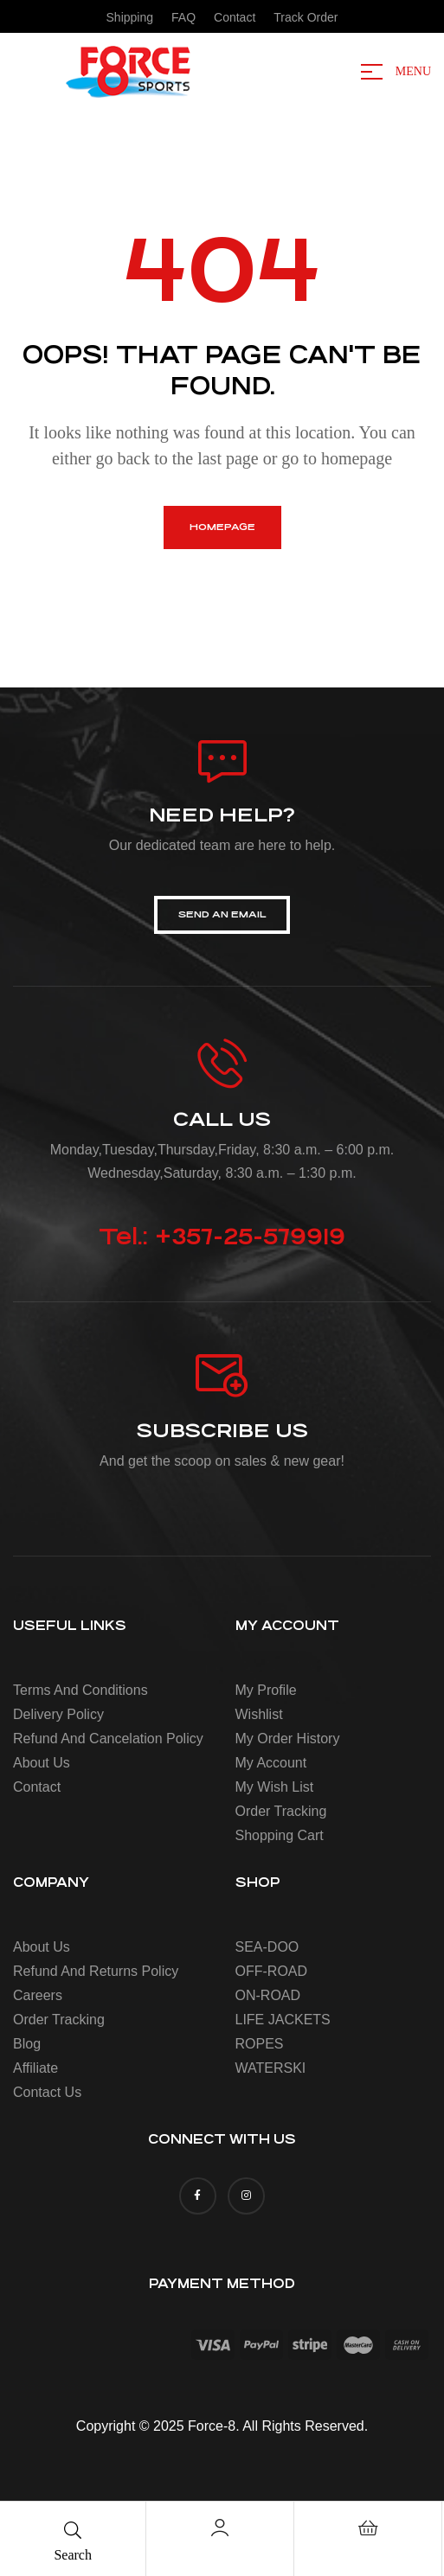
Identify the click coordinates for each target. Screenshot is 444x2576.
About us (41, 1762)
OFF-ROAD (271, 1971)
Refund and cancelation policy (108, 1738)
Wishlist (259, 1714)
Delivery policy (58, 1714)
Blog (27, 2043)
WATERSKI (270, 2068)
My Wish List (274, 1787)
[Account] (219, 2527)
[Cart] (367, 2527)
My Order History (287, 1738)
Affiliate (35, 2068)
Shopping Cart (279, 1835)
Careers (37, 1995)
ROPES (259, 2043)
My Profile (266, 1690)
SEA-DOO (267, 1947)
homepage (222, 527)
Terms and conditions (80, 1690)
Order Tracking (281, 1811)
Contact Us (47, 2092)
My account (271, 1762)
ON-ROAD (268, 1995)
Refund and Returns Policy (95, 1971)
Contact (37, 1787)
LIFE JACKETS (283, 2019)
